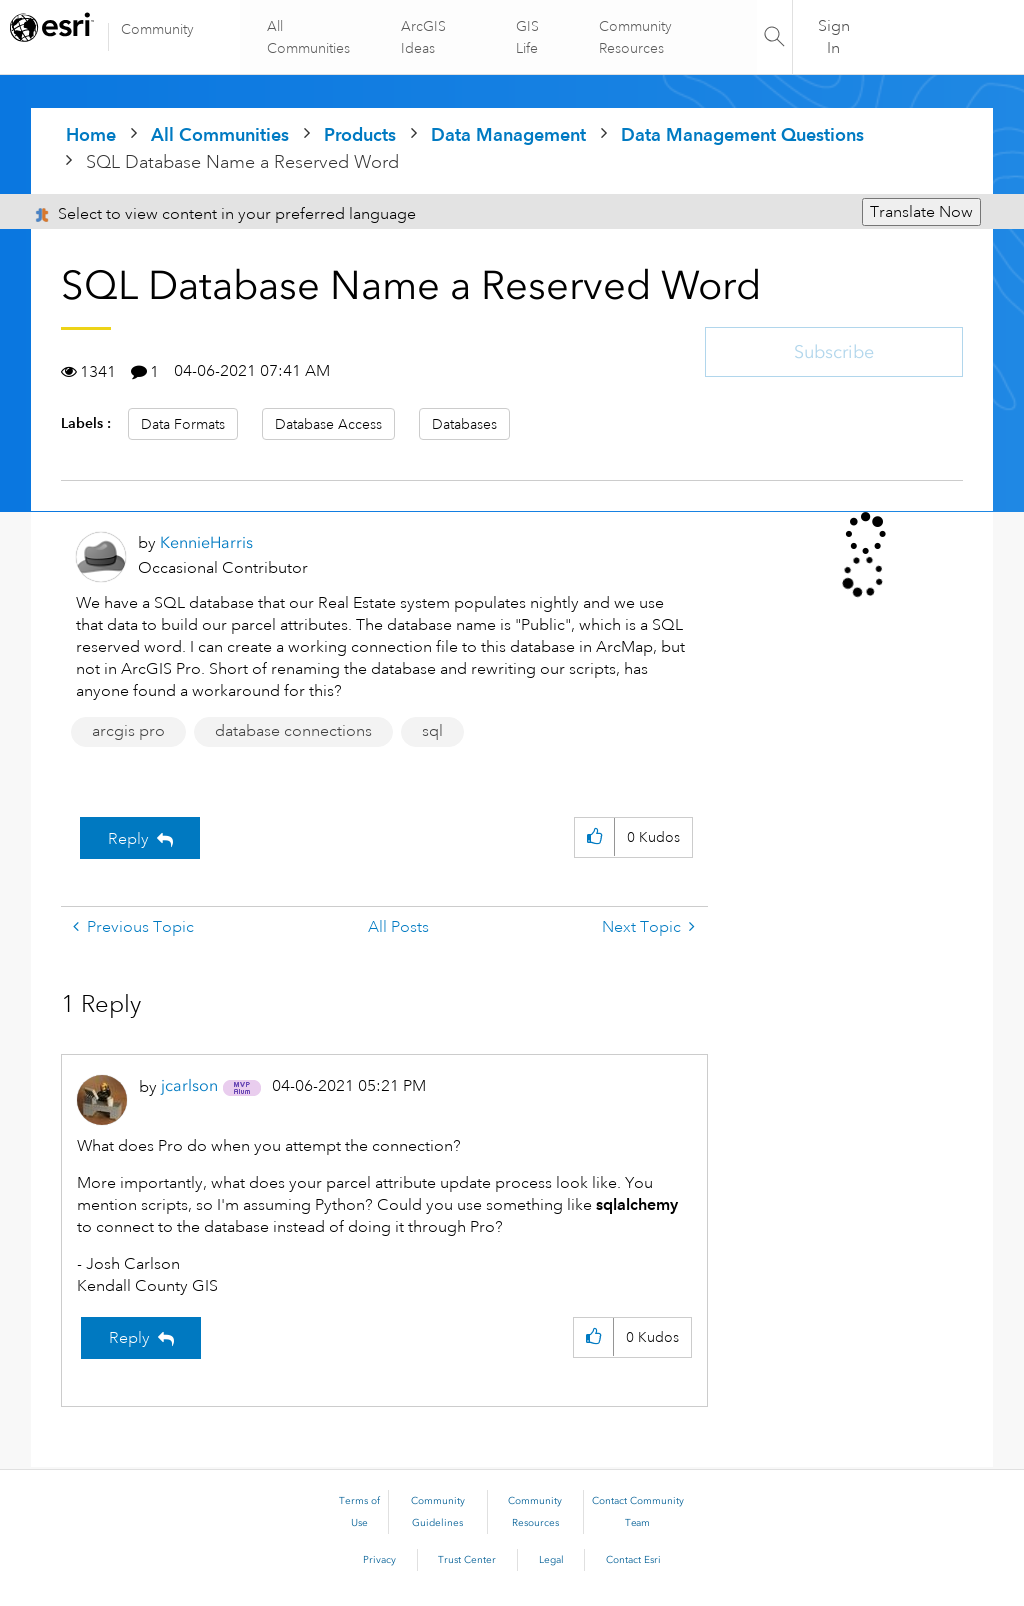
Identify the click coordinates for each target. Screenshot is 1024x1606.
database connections (293, 731)
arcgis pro (128, 731)
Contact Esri (633, 1560)
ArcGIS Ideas (424, 37)
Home (91, 134)
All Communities (310, 37)
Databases (464, 424)
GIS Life (527, 37)
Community (157, 29)
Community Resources (634, 37)
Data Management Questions (742, 134)
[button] (594, 837)
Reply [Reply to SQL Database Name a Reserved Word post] (128, 839)
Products (360, 134)
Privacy (379, 1560)
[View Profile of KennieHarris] (206, 542)
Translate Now (921, 212)
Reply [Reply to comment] (129, 1338)
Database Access (328, 424)
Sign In (834, 37)
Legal (551, 1560)
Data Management (508, 134)
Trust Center (467, 1560)
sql (432, 731)
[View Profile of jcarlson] (189, 1085)
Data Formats (183, 424)
